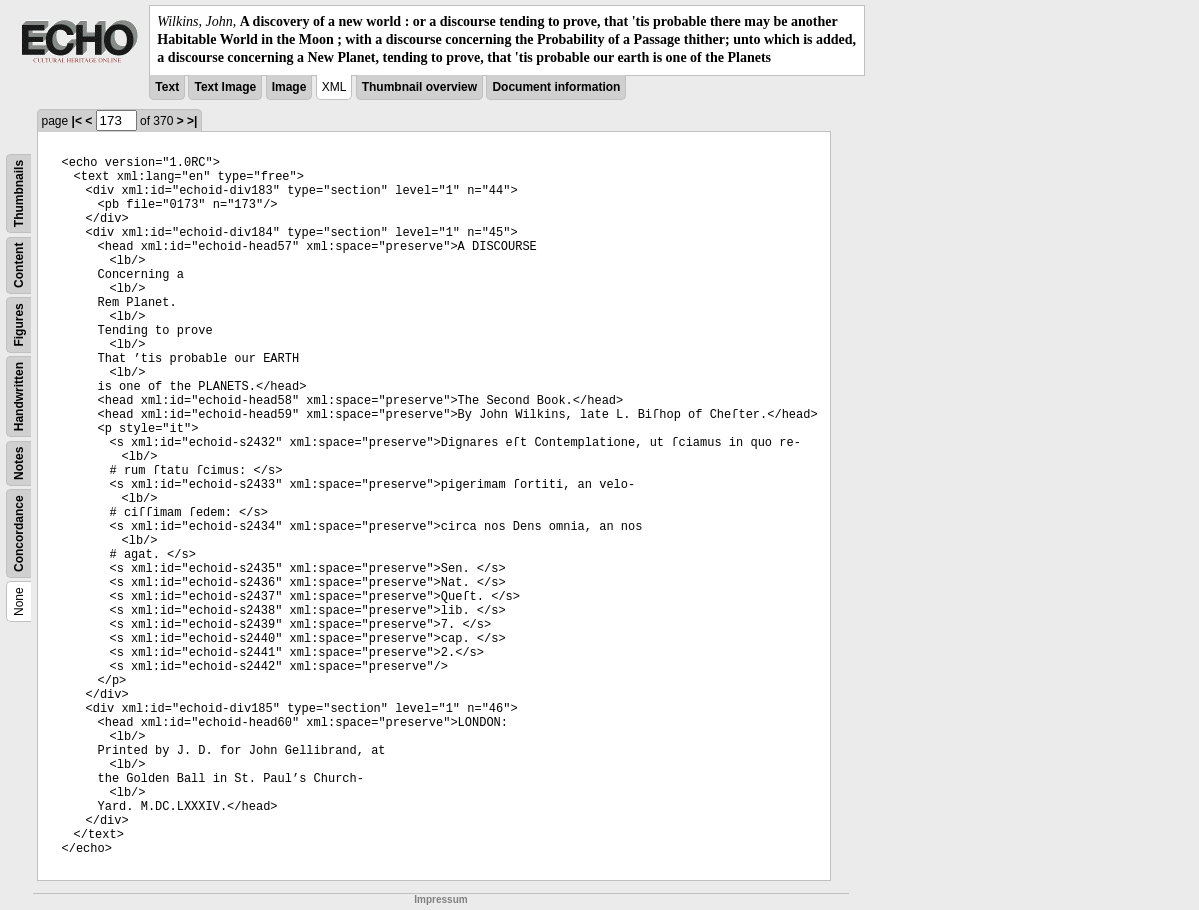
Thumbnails (19, 192)
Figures (19, 324)
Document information (556, 87)
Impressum (440, 899)
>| (192, 121)
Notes (19, 462)
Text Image (225, 87)
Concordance (19, 533)
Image (289, 87)
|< (77, 121)
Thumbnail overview (419, 87)
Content (19, 264)
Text (167, 87)
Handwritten (19, 395)
